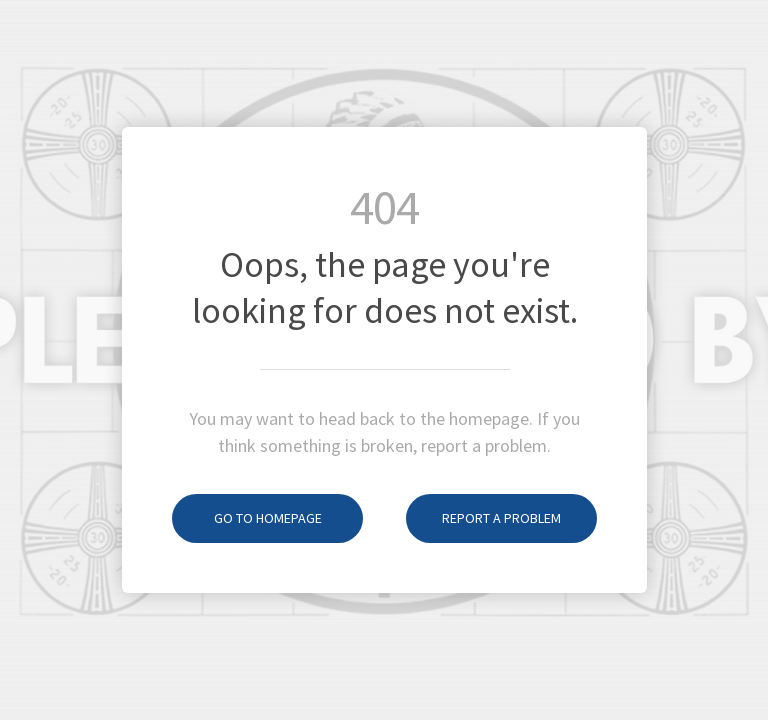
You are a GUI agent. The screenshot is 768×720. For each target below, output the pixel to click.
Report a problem (483, 518)
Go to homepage (247, 518)
